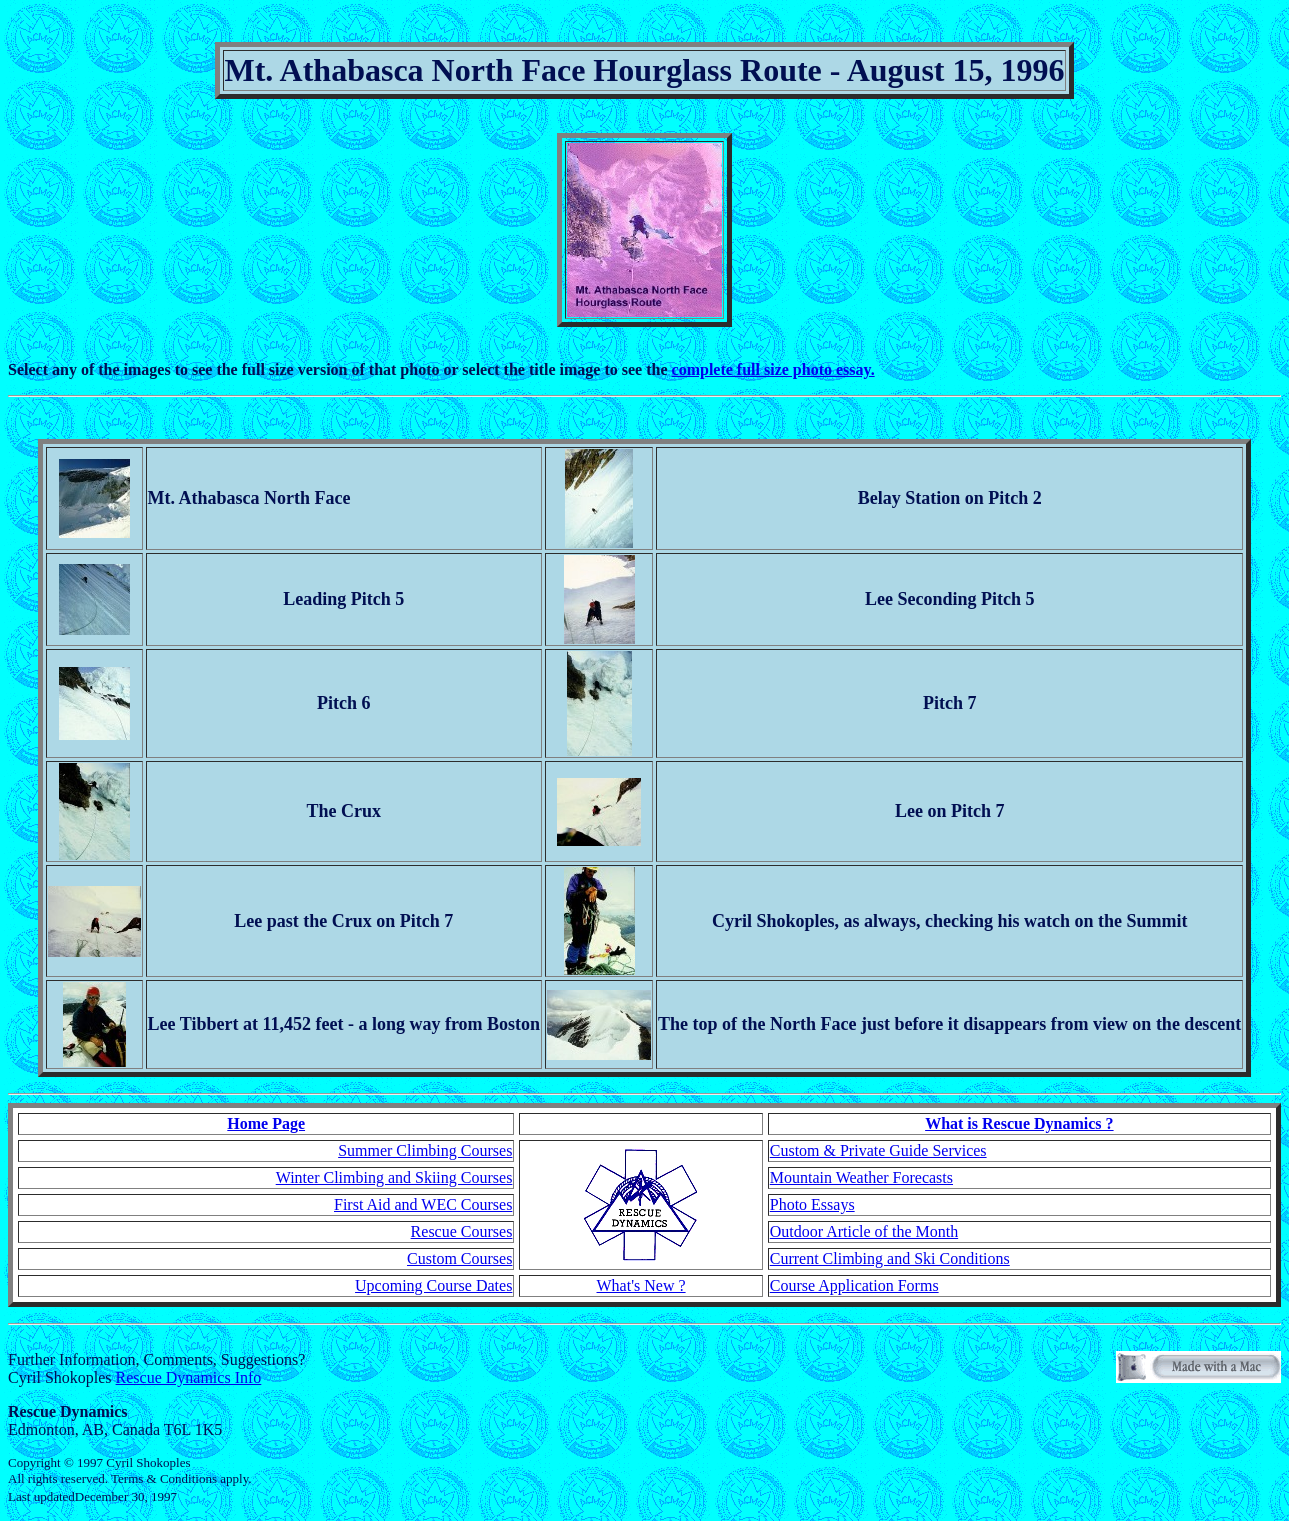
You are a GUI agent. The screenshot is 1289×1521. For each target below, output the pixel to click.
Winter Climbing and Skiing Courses (394, 1177)
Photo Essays (812, 1204)
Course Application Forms (854, 1285)
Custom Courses (459, 1258)
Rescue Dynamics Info (189, 1377)
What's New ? (641, 1285)
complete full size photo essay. (773, 369)
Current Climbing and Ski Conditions (890, 1258)
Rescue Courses (462, 1231)
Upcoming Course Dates (433, 1285)
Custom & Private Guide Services (878, 1150)
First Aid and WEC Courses (423, 1204)
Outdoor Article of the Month (864, 1231)
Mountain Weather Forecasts (861, 1177)
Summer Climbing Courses (425, 1150)
